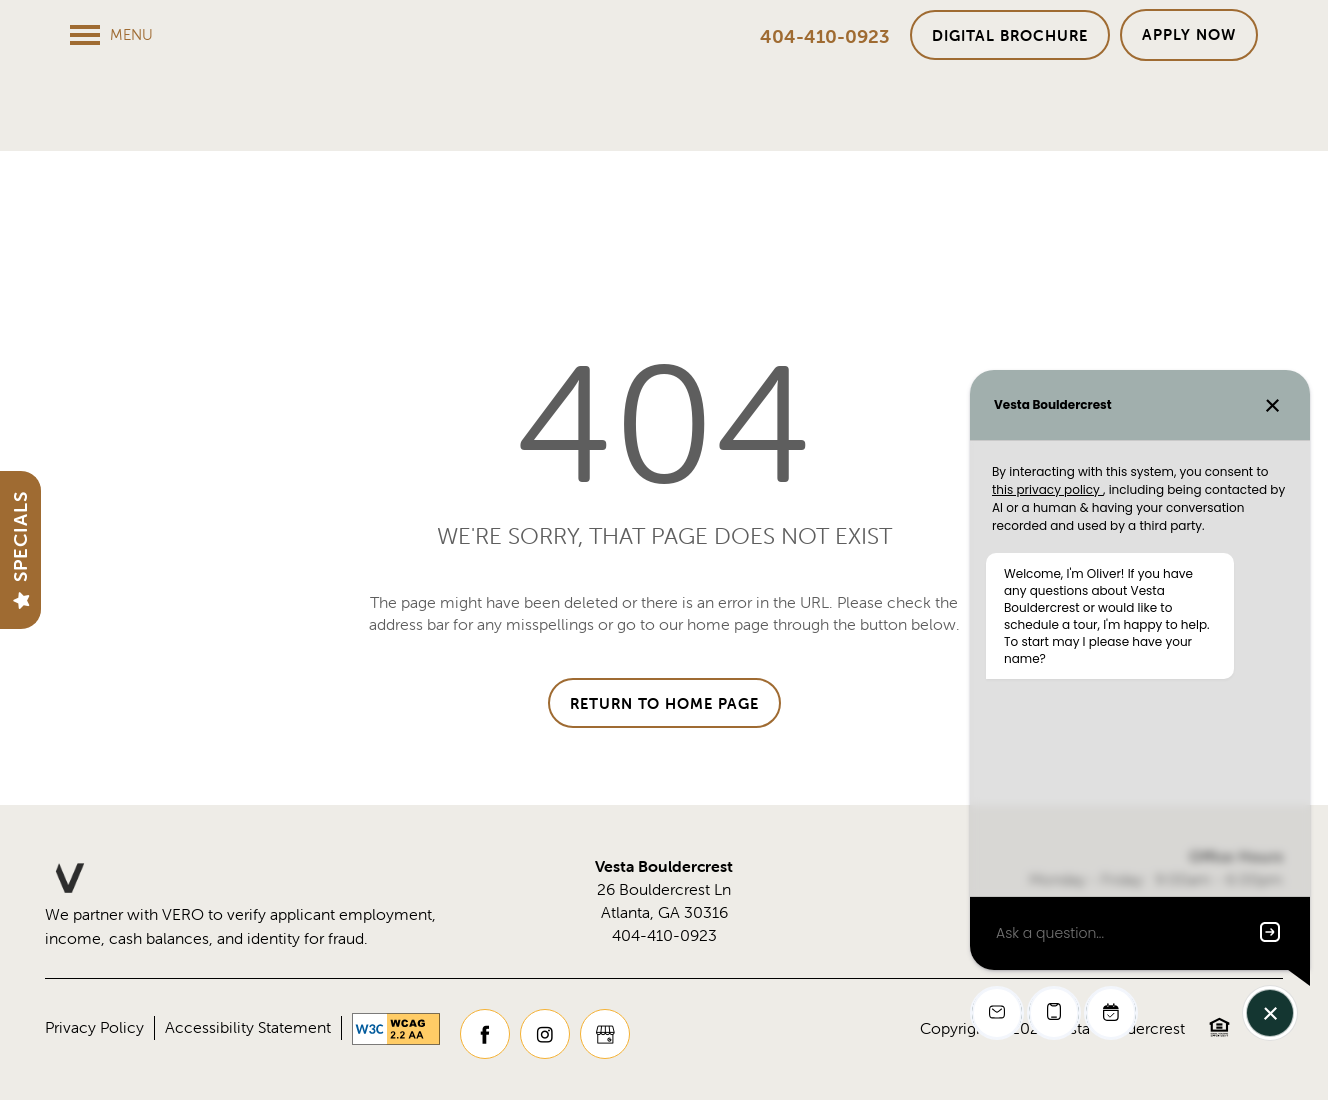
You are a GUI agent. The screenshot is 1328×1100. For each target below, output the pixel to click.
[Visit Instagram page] (545, 1035)
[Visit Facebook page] (485, 1035)
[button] (1010, 35)
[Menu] (111, 35)
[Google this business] (605, 1035)
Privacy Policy (94, 1028)
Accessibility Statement (248, 1028)
